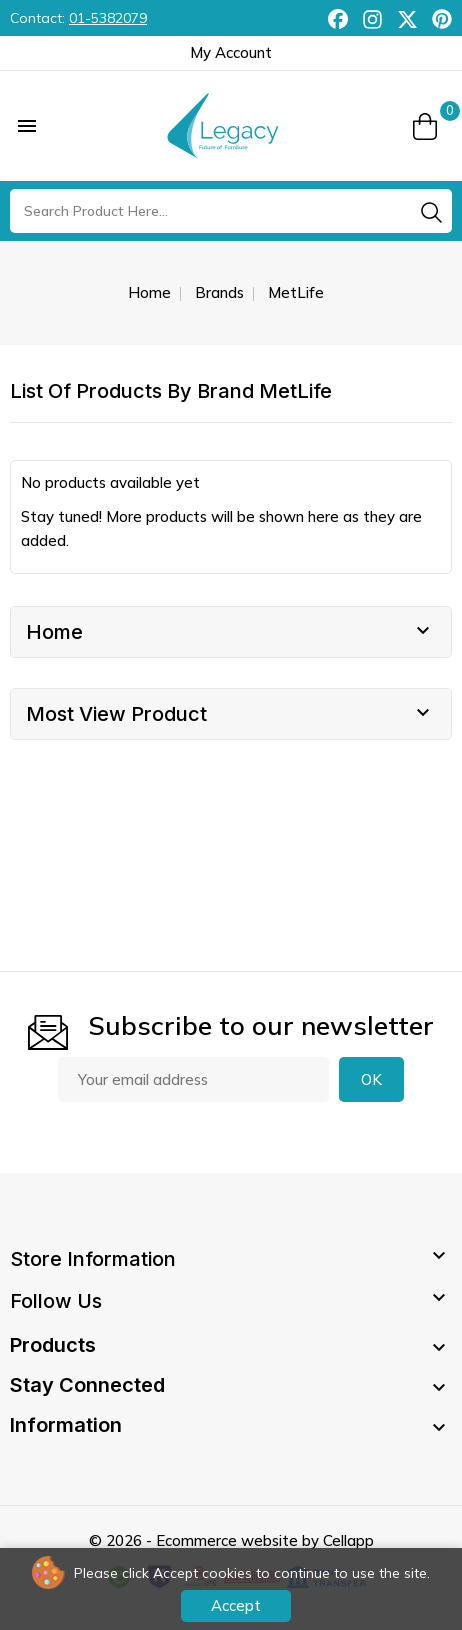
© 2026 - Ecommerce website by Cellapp (231, 1540)
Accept (236, 1605)
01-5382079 (108, 18)
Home (54, 632)
